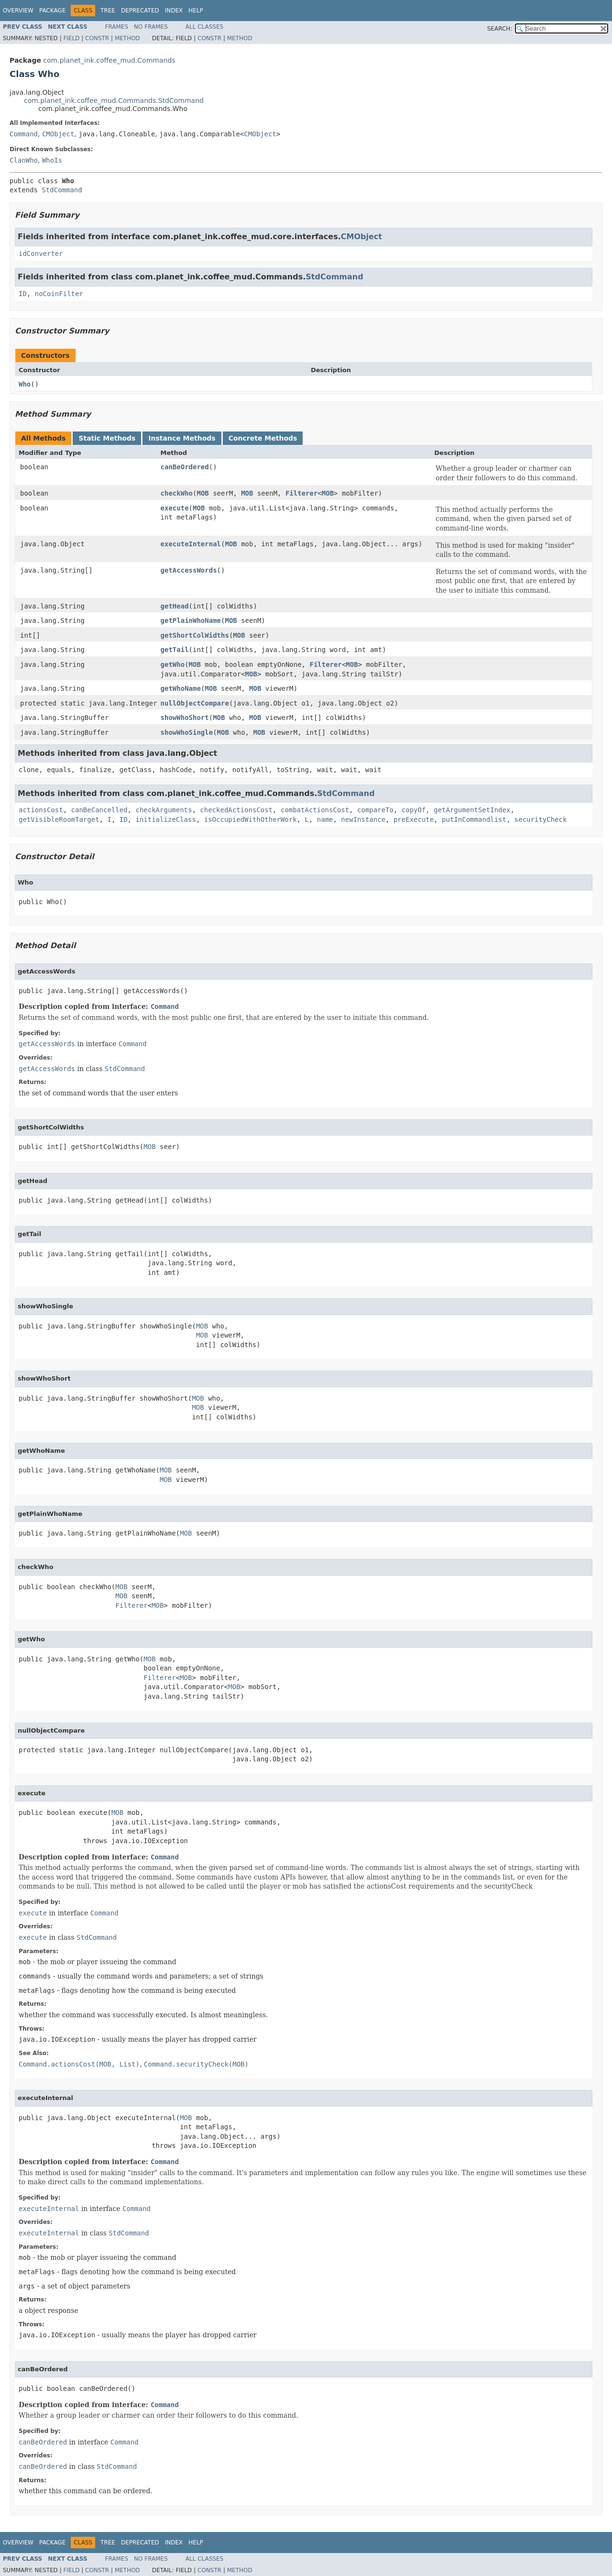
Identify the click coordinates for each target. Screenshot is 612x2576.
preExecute (413, 819)
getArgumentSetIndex (472, 810)
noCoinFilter (59, 294)
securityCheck (540, 819)
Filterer (301, 493)
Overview (18, 10)
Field (71, 38)
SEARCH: (500, 28)
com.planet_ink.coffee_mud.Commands (109, 60)
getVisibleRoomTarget (59, 819)
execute (175, 508)
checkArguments (163, 810)
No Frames (151, 26)
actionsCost (41, 810)
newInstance (363, 819)
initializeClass (165, 819)
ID (23, 294)
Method (127, 38)
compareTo (375, 810)
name (325, 819)
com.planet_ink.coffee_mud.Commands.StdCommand (114, 100)
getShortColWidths (195, 635)
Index (174, 10)
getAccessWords (189, 570)
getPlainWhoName (191, 620)
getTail (175, 649)
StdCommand (62, 190)
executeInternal (191, 544)
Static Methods (106, 438)
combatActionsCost (315, 810)
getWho (173, 664)
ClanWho (24, 160)
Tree (107, 10)
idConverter (41, 253)
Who (25, 384)
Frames (117, 26)
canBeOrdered (185, 467)
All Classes (204, 26)
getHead (175, 606)
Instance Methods (181, 438)
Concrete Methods (263, 438)
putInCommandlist (474, 819)
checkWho (177, 493)
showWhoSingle (187, 732)
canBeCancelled (99, 810)
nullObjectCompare (195, 703)
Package (52, 10)
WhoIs (52, 160)
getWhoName (181, 688)
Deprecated (140, 10)
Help (195, 10)
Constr (97, 38)
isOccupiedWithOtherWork (250, 819)
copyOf (414, 810)
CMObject (58, 134)
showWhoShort (185, 717)
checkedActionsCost (236, 810)
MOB (202, 493)
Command (24, 134)
